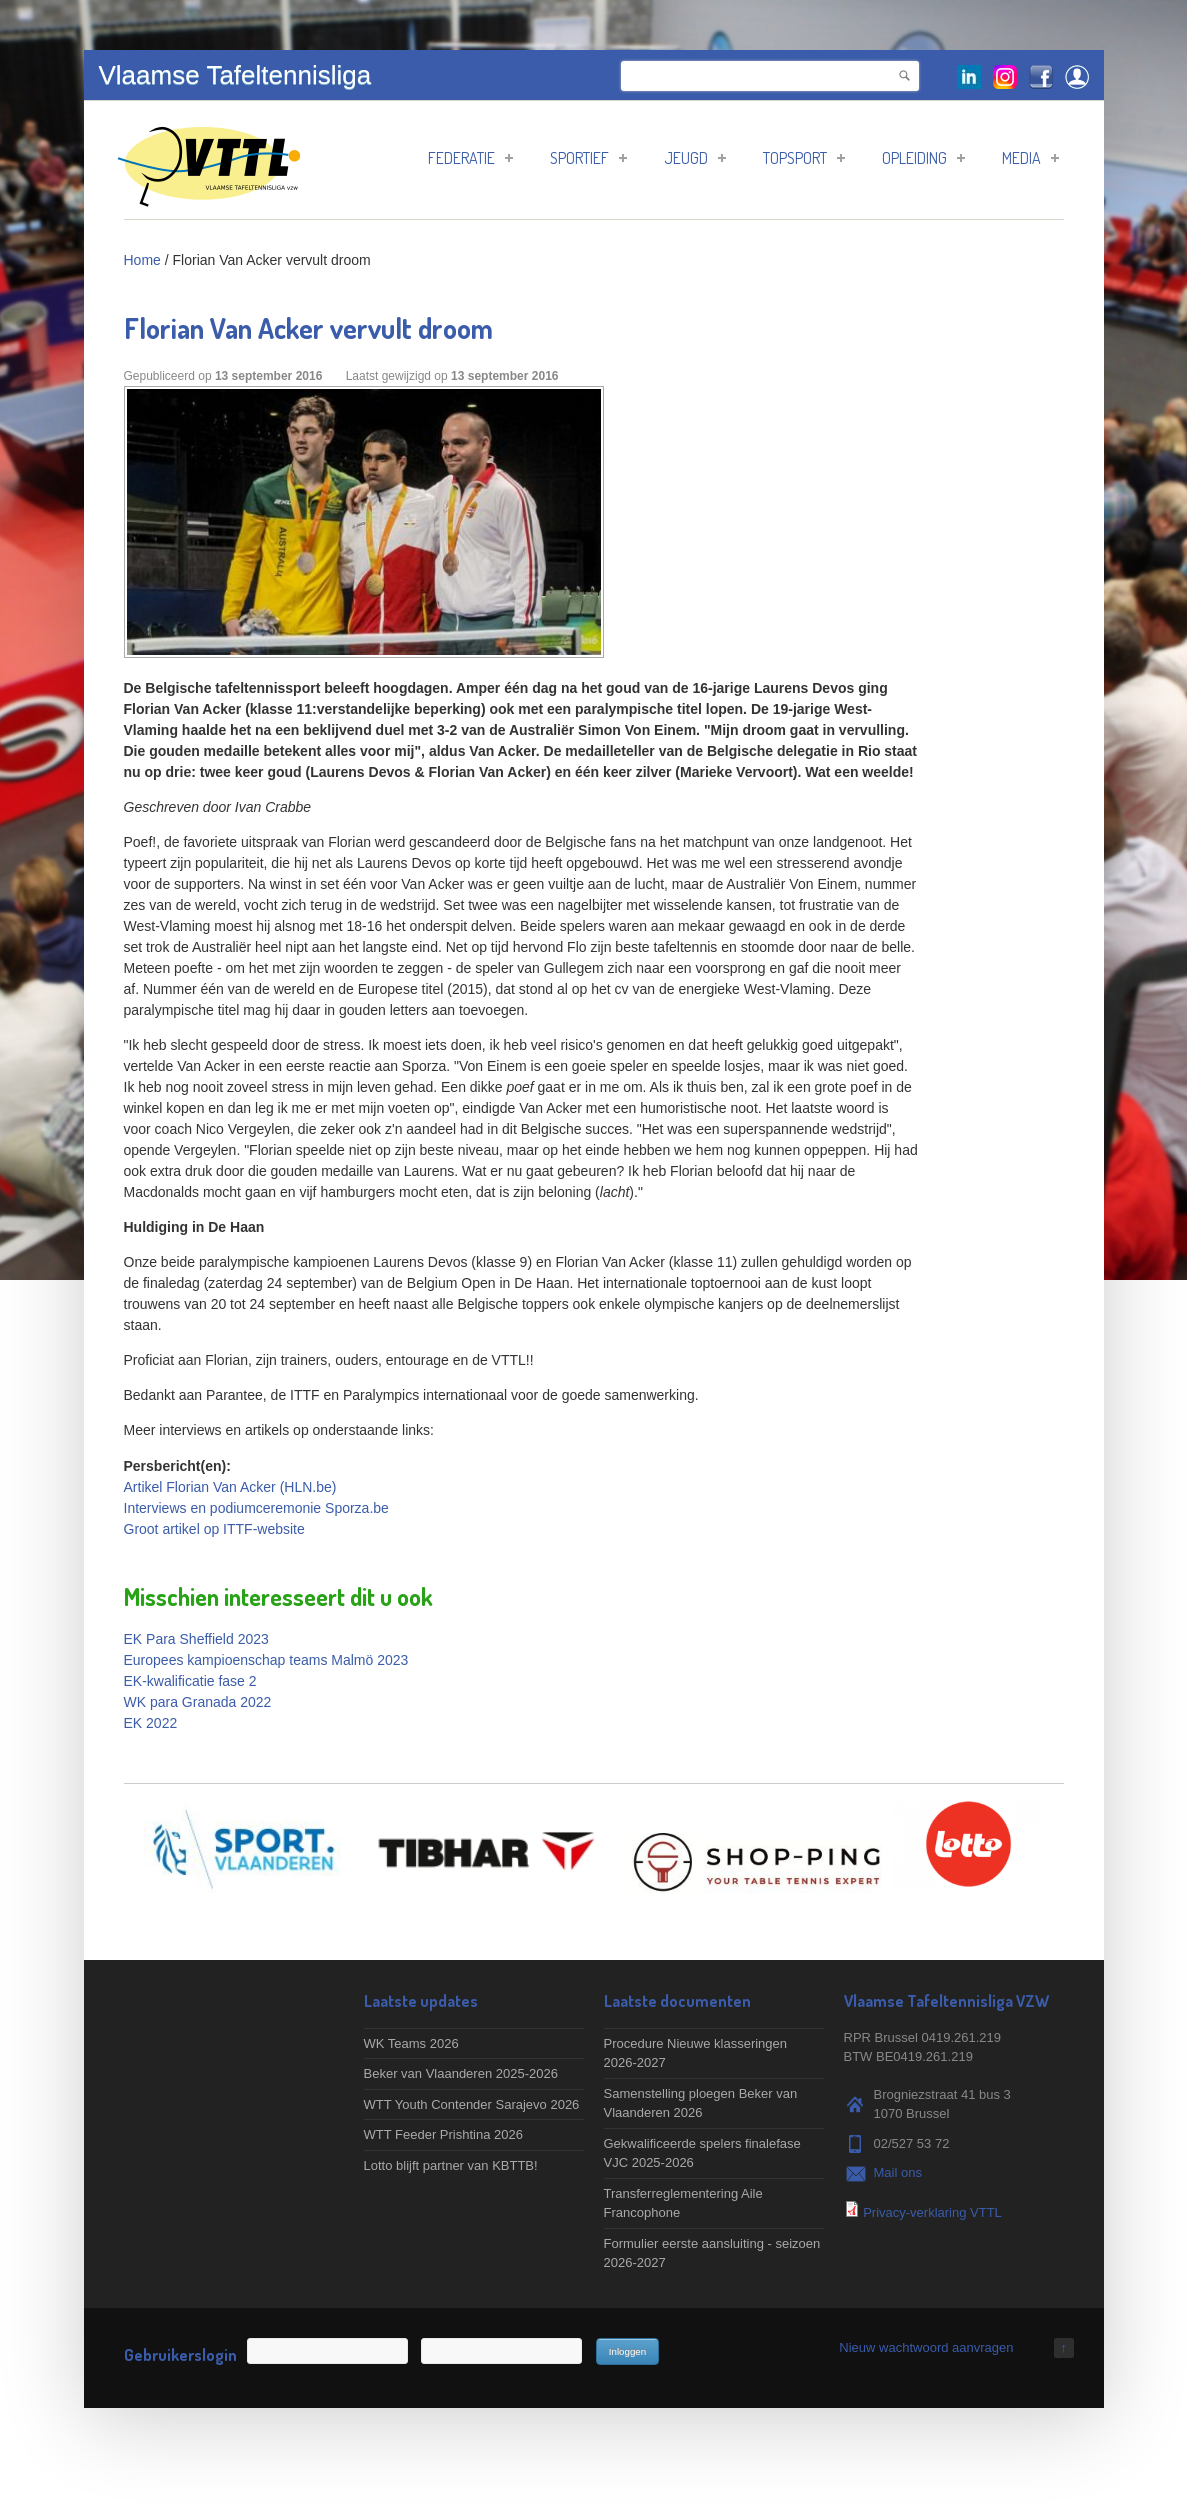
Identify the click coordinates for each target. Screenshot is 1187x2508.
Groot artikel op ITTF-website (214, 1529)
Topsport (804, 158)
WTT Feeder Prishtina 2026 (443, 2134)
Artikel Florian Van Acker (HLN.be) (230, 1487)
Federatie (470, 158)
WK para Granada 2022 (198, 1702)
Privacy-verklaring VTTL (932, 2212)
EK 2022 (151, 1723)
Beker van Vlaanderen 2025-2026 (461, 2073)
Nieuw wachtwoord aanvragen (926, 2347)
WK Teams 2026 (411, 2043)
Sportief (588, 158)
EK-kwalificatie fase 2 (190, 1681)
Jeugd (695, 158)
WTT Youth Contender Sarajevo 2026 (472, 2104)
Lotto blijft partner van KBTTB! (451, 2165)
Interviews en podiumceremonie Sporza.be (256, 1508)
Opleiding (923, 158)
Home (142, 260)
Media (1030, 158)
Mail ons (898, 2172)
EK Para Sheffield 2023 (196, 1639)
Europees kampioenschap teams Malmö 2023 (266, 1660)
